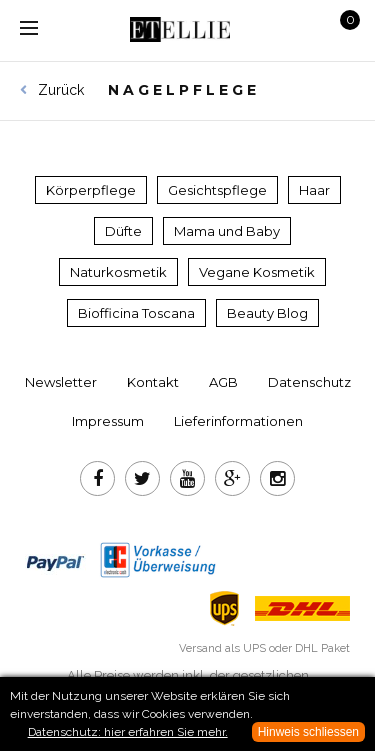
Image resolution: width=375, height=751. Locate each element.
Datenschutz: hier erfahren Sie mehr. (128, 732)
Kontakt (153, 382)
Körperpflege (91, 190)
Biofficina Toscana (136, 313)
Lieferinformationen (238, 421)
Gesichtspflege (217, 190)
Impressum (108, 421)
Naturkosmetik (118, 272)
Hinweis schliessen (308, 732)
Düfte (123, 231)
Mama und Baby (227, 231)
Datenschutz (309, 382)
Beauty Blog (267, 313)
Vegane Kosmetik (257, 272)
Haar (314, 190)
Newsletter (61, 382)
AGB (223, 382)
